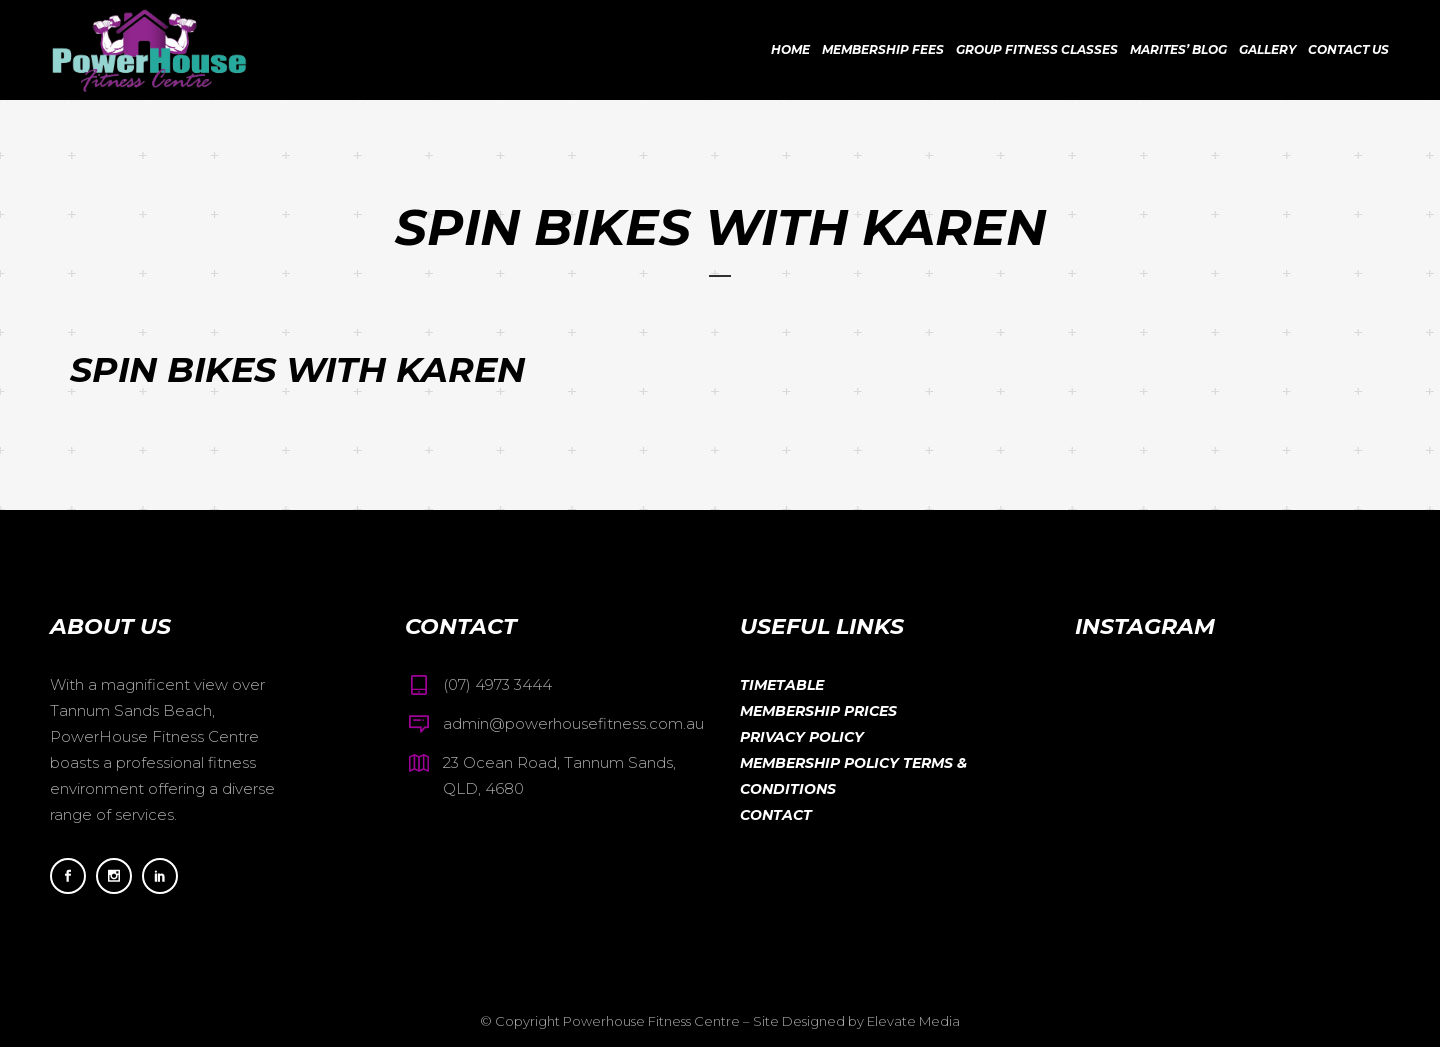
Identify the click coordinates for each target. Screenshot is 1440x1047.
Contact (776, 815)
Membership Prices (818, 711)
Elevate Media (913, 1021)
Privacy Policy (802, 737)
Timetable (782, 685)
